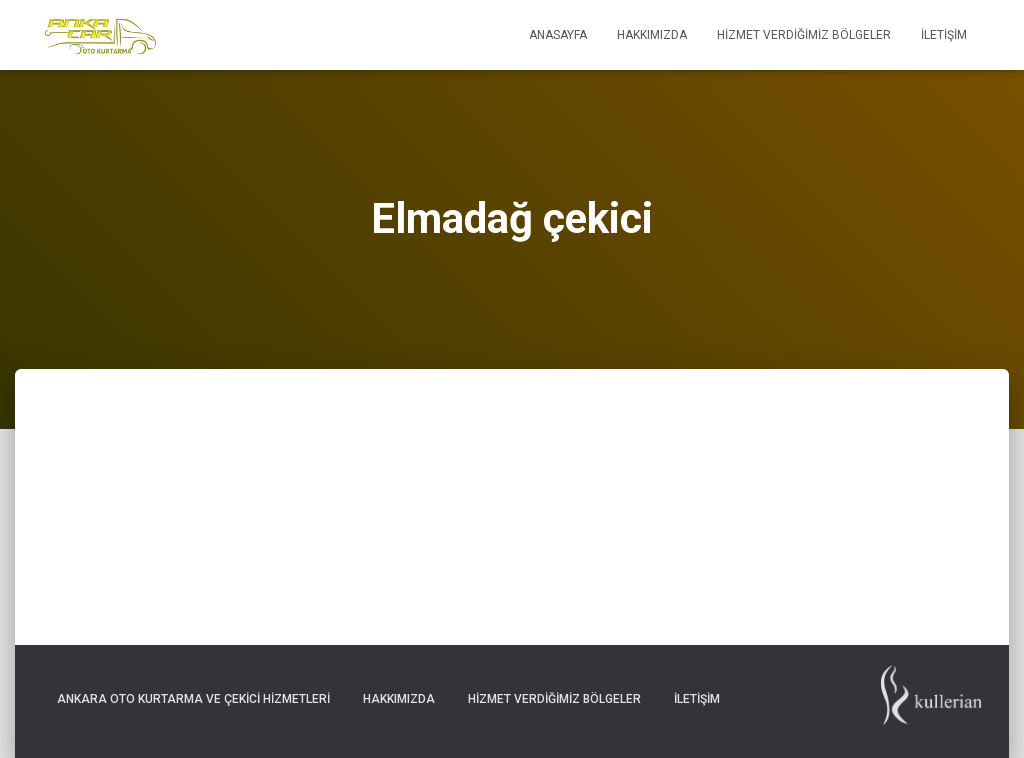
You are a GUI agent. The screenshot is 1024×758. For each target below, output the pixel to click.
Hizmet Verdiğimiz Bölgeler (804, 35)
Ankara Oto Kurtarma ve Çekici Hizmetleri (193, 699)
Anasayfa (558, 35)
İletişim (944, 35)
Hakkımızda (652, 35)
